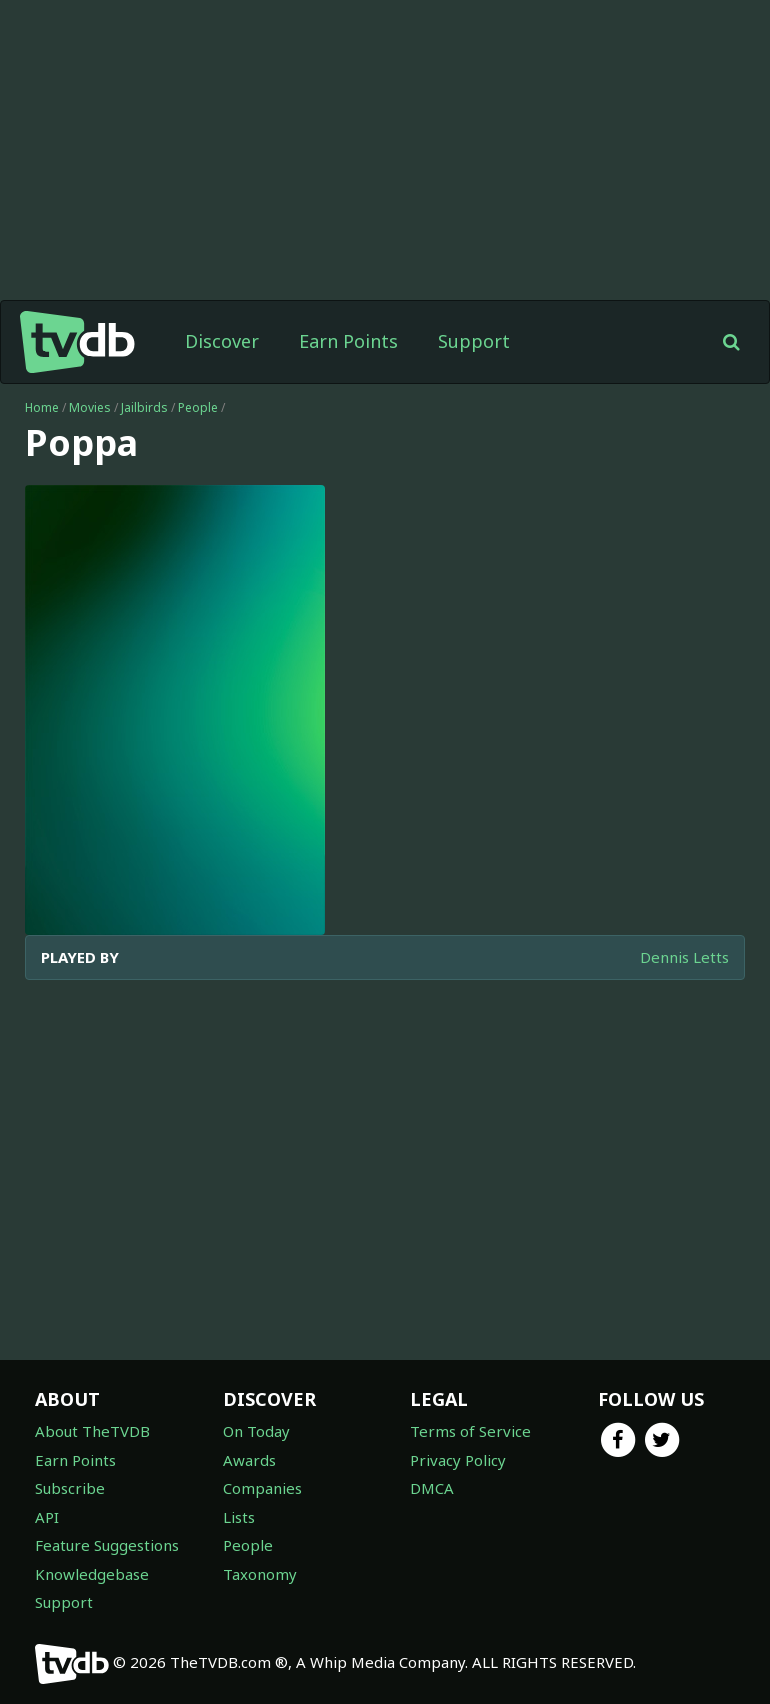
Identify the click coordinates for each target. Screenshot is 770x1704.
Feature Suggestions (107, 1545)
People (198, 407)
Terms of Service (470, 1431)
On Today (256, 1431)
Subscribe (70, 1488)
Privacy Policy (458, 1460)
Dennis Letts (684, 957)
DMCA (432, 1488)
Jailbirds (144, 407)
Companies (262, 1488)
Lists (239, 1517)
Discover (222, 341)
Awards (249, 1460)
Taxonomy (260, 1574)
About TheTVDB (92, 1431)
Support (474, 341)
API (47, 1517)
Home (42, 407)
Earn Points (348, 341)
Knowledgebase (92, 1574)
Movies (90, 407)
